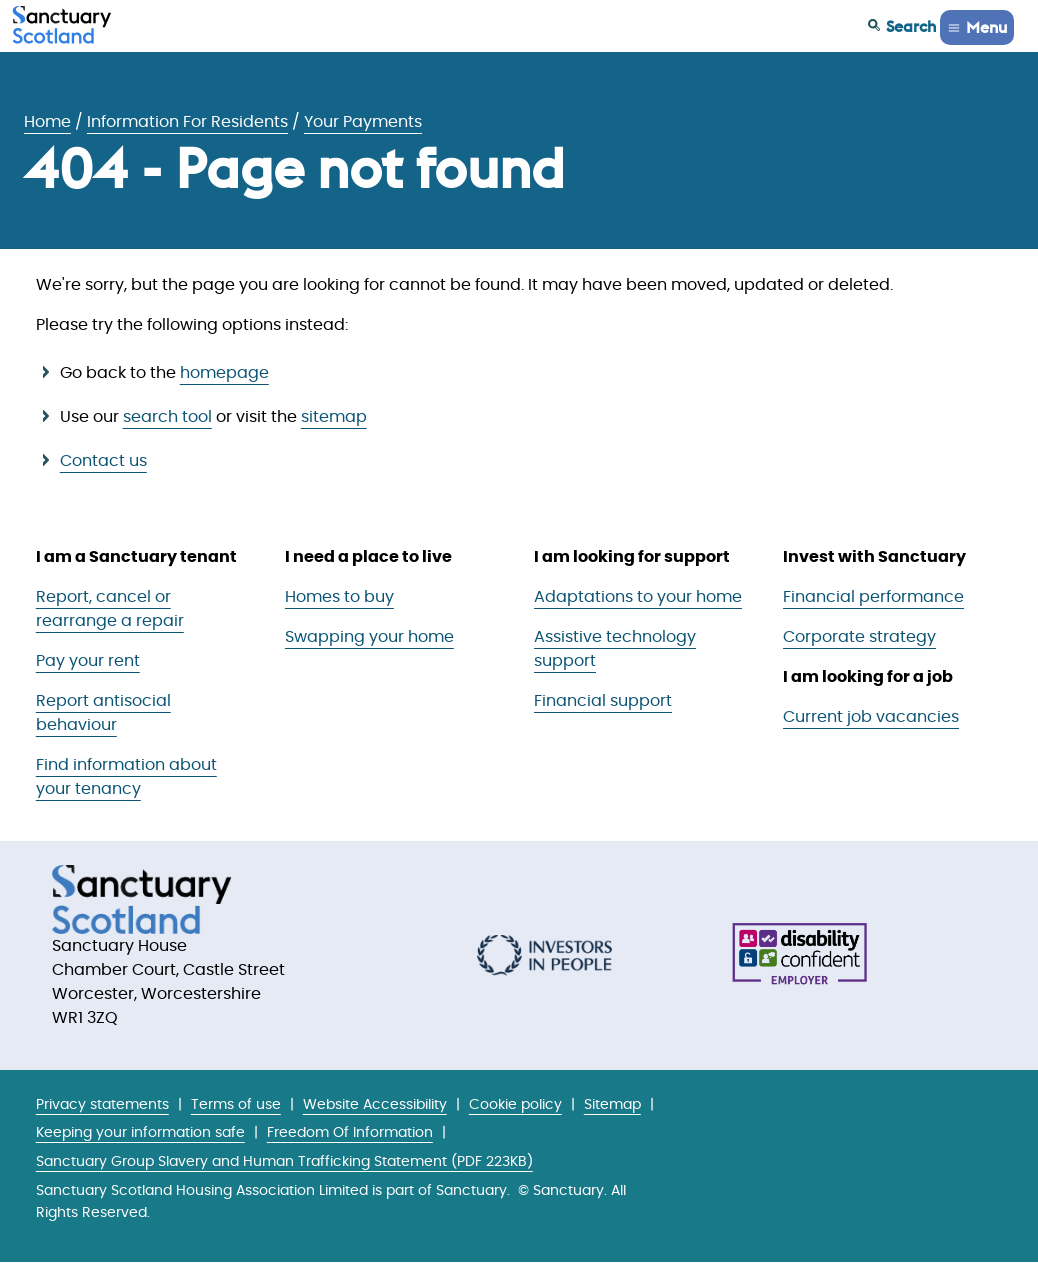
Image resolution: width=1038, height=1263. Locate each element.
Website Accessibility (375, 1104)
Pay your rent (88, 661)
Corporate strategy (859, 637)
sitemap (334, 417)
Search (911, 26)
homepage (224, 373)
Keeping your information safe (140, 1132)
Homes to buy (339, 597)
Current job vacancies (871, 717)
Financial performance (873, 597)
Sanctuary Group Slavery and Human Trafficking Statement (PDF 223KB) (284, 1161)
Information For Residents (187, 122)
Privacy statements (102, 1104)
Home (47, 122)
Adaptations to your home (638, 597)
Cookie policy (515, 1104)
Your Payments (363, 122)
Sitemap (612, 1104)
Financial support (603, 701)
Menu (986, 27)
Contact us (103, 461)
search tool (167, 417)
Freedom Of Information (350, 1132)
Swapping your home (369, 637)
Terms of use (236, 1104)
